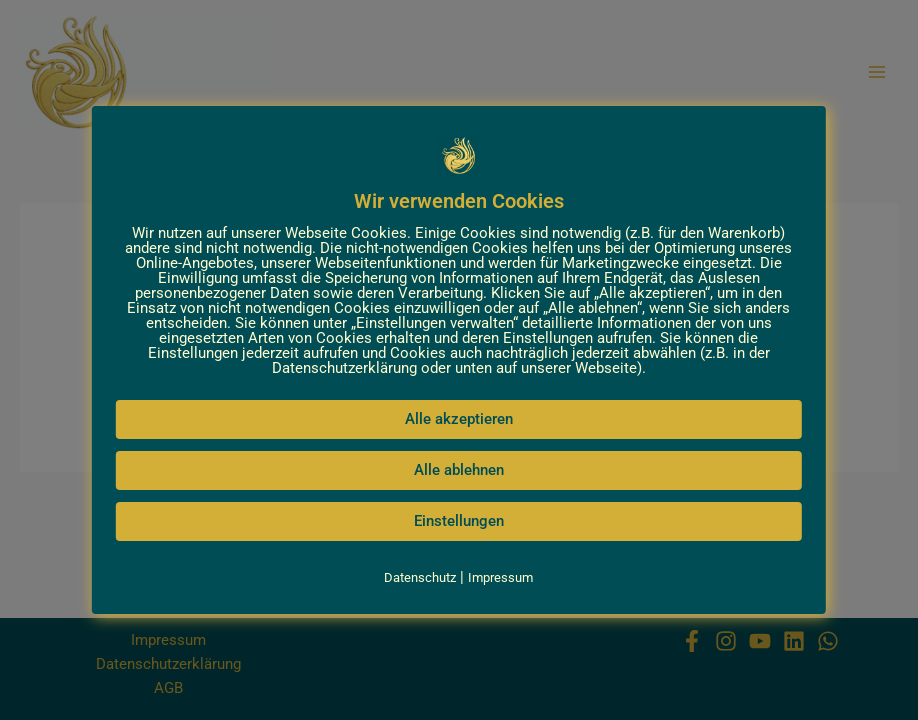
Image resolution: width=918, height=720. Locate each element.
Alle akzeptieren (459, 419)
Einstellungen (459, 521)
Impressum (500, 577)
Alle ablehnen (459, 470)
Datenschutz (420, 577)
